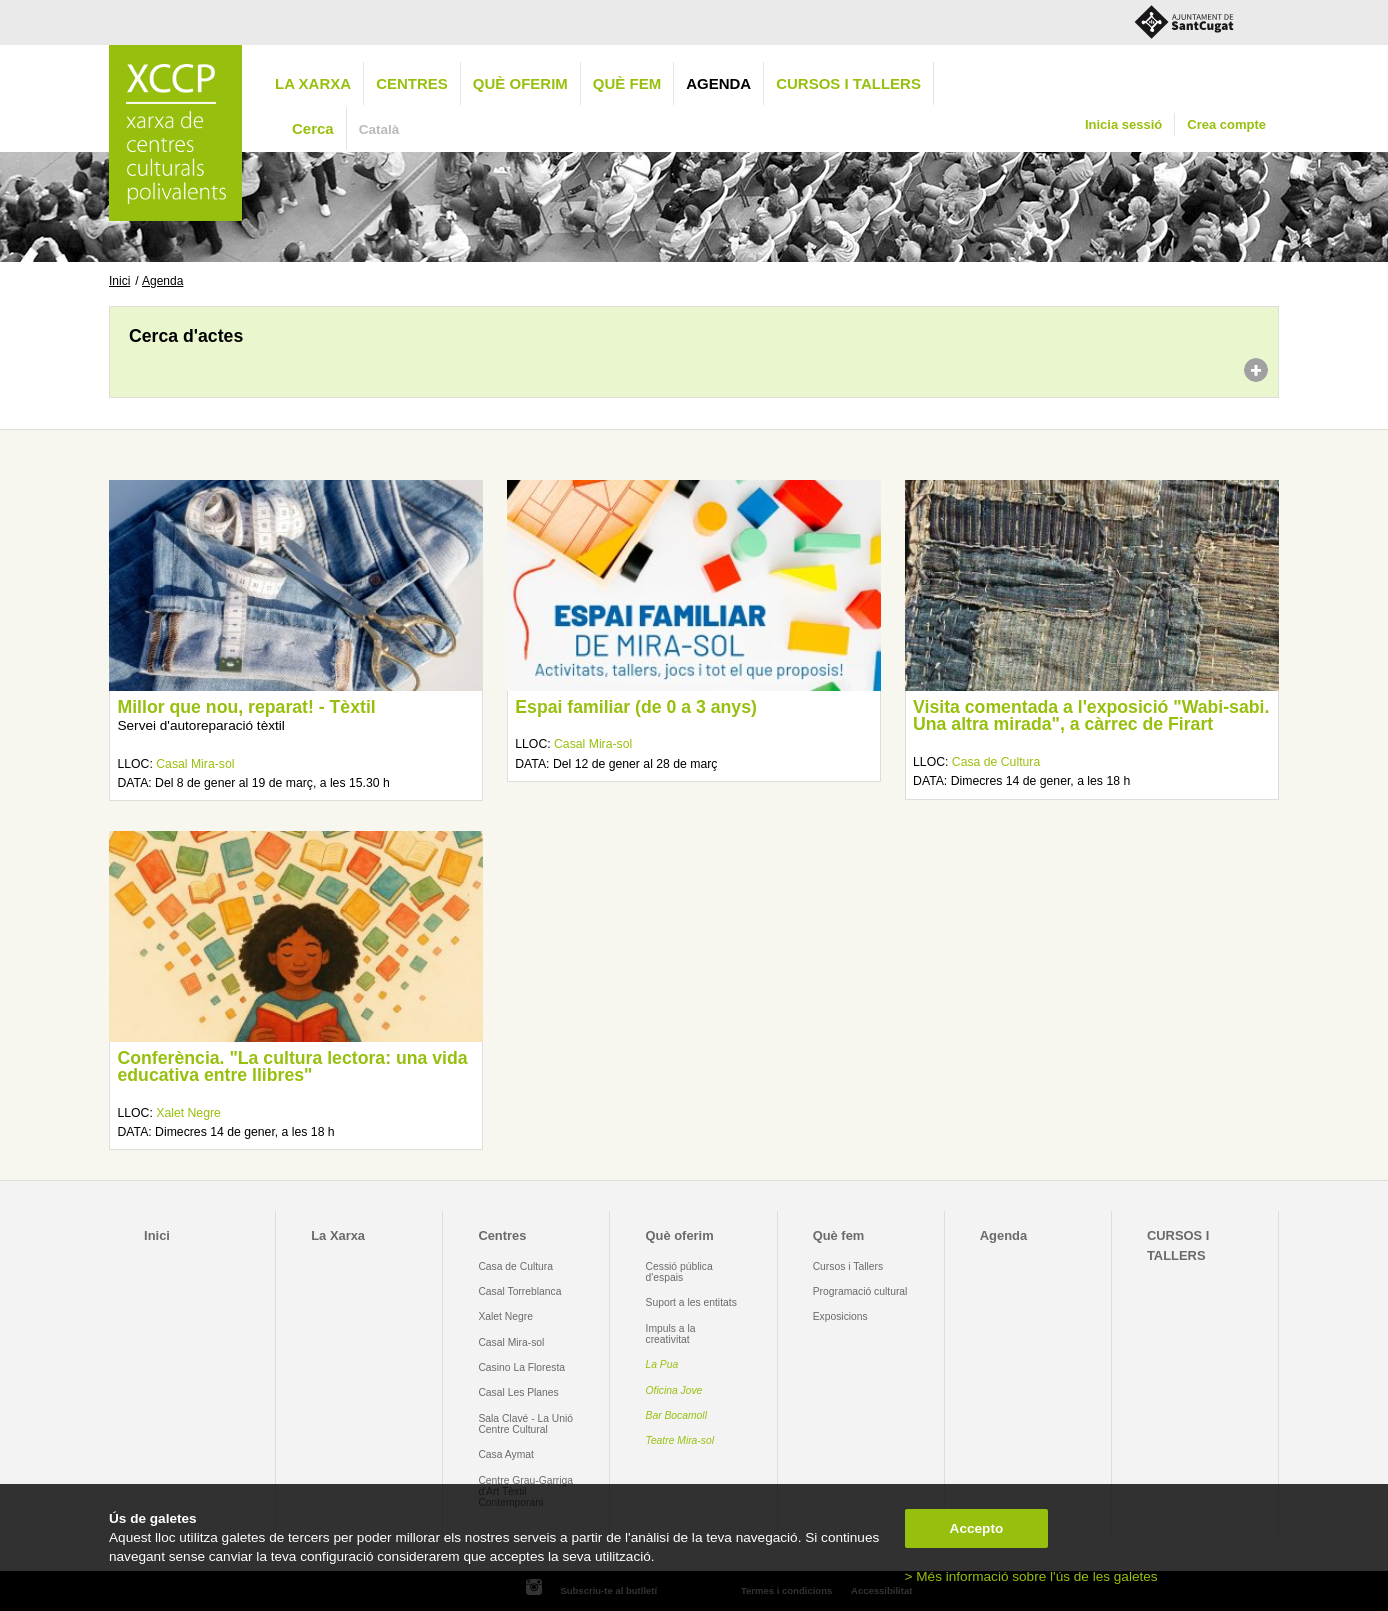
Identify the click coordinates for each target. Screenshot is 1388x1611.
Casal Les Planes (518, 1392)
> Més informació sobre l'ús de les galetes (1031, 1576)
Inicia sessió (1123, 124)
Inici (119, 281)
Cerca (313, 128)
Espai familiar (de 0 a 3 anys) (636, 707)
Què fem (627, 83)
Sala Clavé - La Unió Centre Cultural (525, 1424)
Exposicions (840, 1316)
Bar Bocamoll (676, 1415)
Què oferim (520, 83)
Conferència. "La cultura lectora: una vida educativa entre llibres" (292, 1067)
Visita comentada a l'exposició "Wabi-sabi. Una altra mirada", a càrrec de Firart (1091, 716)
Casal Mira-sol (195, 764)
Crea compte (1226, 124)
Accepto (977, 1528)
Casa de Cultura (996, 762)
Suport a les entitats (691, 1302)
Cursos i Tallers (848, 1266)
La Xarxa (313, 83)
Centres (412, 83)
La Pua (662, 1364)
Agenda (718, 83)
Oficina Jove (674, 1390)
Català (379, 129)
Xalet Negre (188, 1113)
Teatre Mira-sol (680, 1440)
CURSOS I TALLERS (848, 83)
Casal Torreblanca (519, 1291)
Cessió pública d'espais (679, 1272)
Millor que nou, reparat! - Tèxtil (246, 707)
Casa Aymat (506, 1454)
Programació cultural (860, 1291)
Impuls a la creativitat (671, 1334)
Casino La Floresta (521, 1367)
